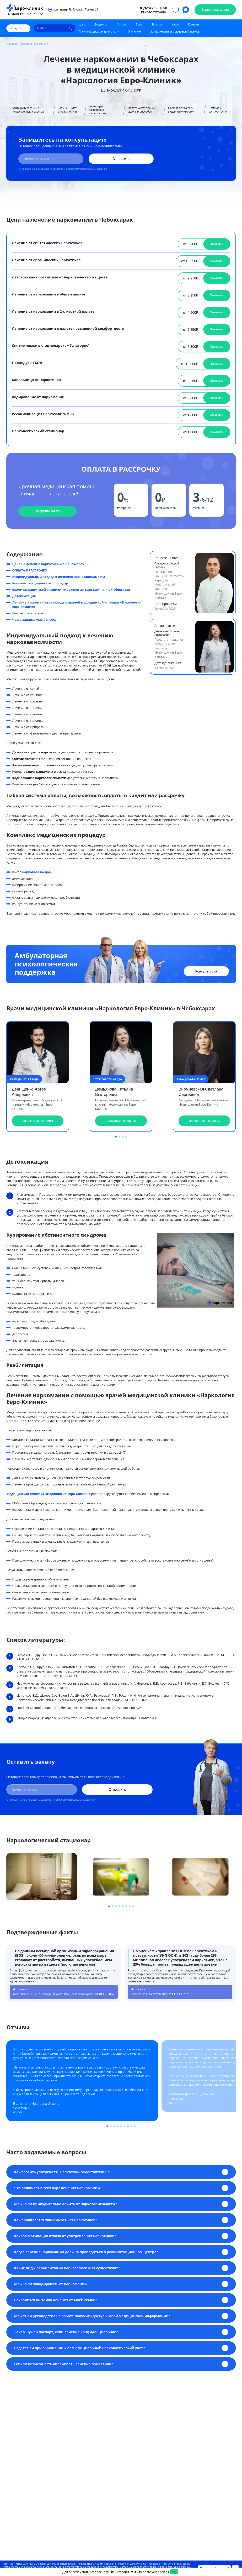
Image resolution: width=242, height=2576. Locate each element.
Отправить (121, 159)
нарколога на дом (36, 888)
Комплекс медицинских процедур (40, 599)
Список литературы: (28, 629)
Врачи (139, 24)
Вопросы (157, 24)
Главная (11, 43)
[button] (116, 1137)
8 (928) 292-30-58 (153, 8)
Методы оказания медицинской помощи (175, 31)
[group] (41, 1892)
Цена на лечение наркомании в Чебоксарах (48, 580)
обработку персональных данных (87, 168)
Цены (82, 24)
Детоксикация (24, 612)
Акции (176, 24)
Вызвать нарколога (215, 9)
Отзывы (122, 24)
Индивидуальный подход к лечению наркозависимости (58, 593)
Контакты (194, 24)
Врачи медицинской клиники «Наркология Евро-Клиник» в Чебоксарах (71, 606)
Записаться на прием (37, 1121)
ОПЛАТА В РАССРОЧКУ (29, 586)
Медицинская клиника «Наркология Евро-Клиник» (48, 1510)
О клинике (134, 31)
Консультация (206, 971)
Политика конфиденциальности (99, 31)
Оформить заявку (47, 511)
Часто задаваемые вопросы (34, 635)
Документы (101, 24)
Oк (174, 2572)
